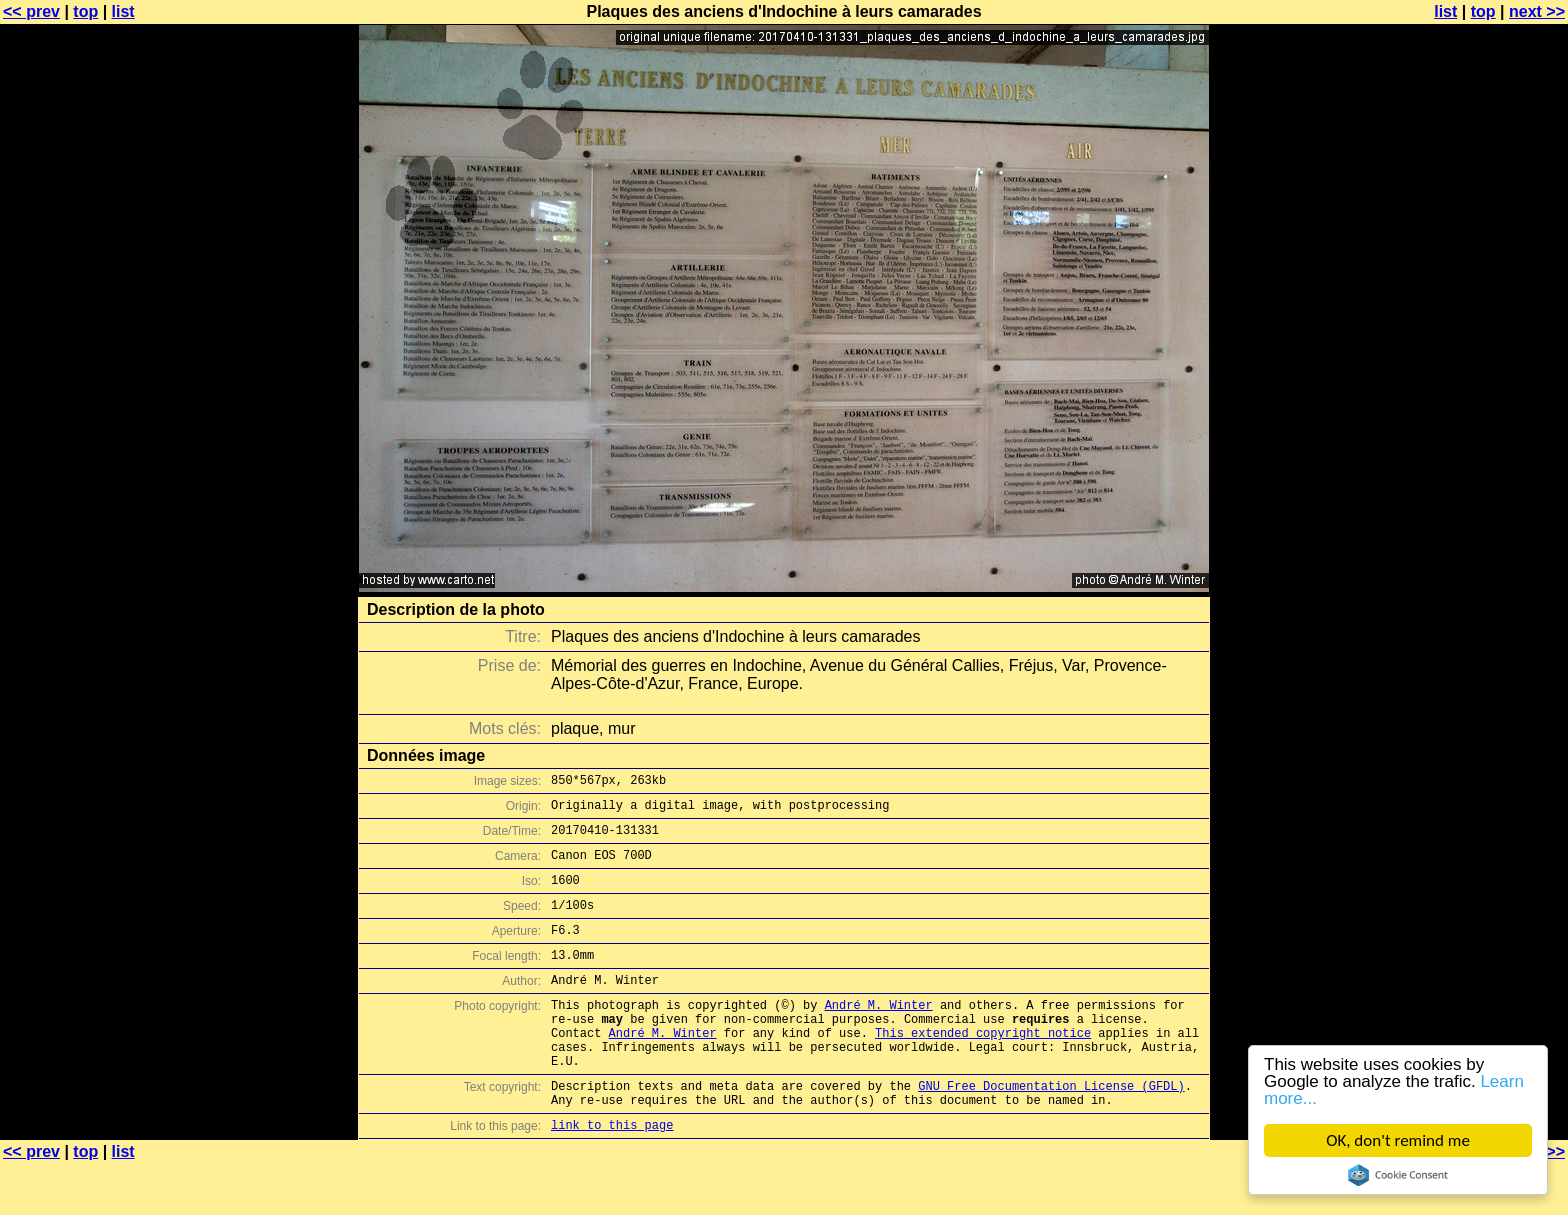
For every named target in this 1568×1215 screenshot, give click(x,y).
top (85, 11)
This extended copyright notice (983, 1068)
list (123, 11)
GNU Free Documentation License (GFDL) (1051, 1130)
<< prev (31, 11)
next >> (1537, 11)
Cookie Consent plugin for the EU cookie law (1398, 1175)
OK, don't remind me (1398, 1140)
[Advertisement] (1487, 495)
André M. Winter (879, 1034)
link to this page (612, 1175)
